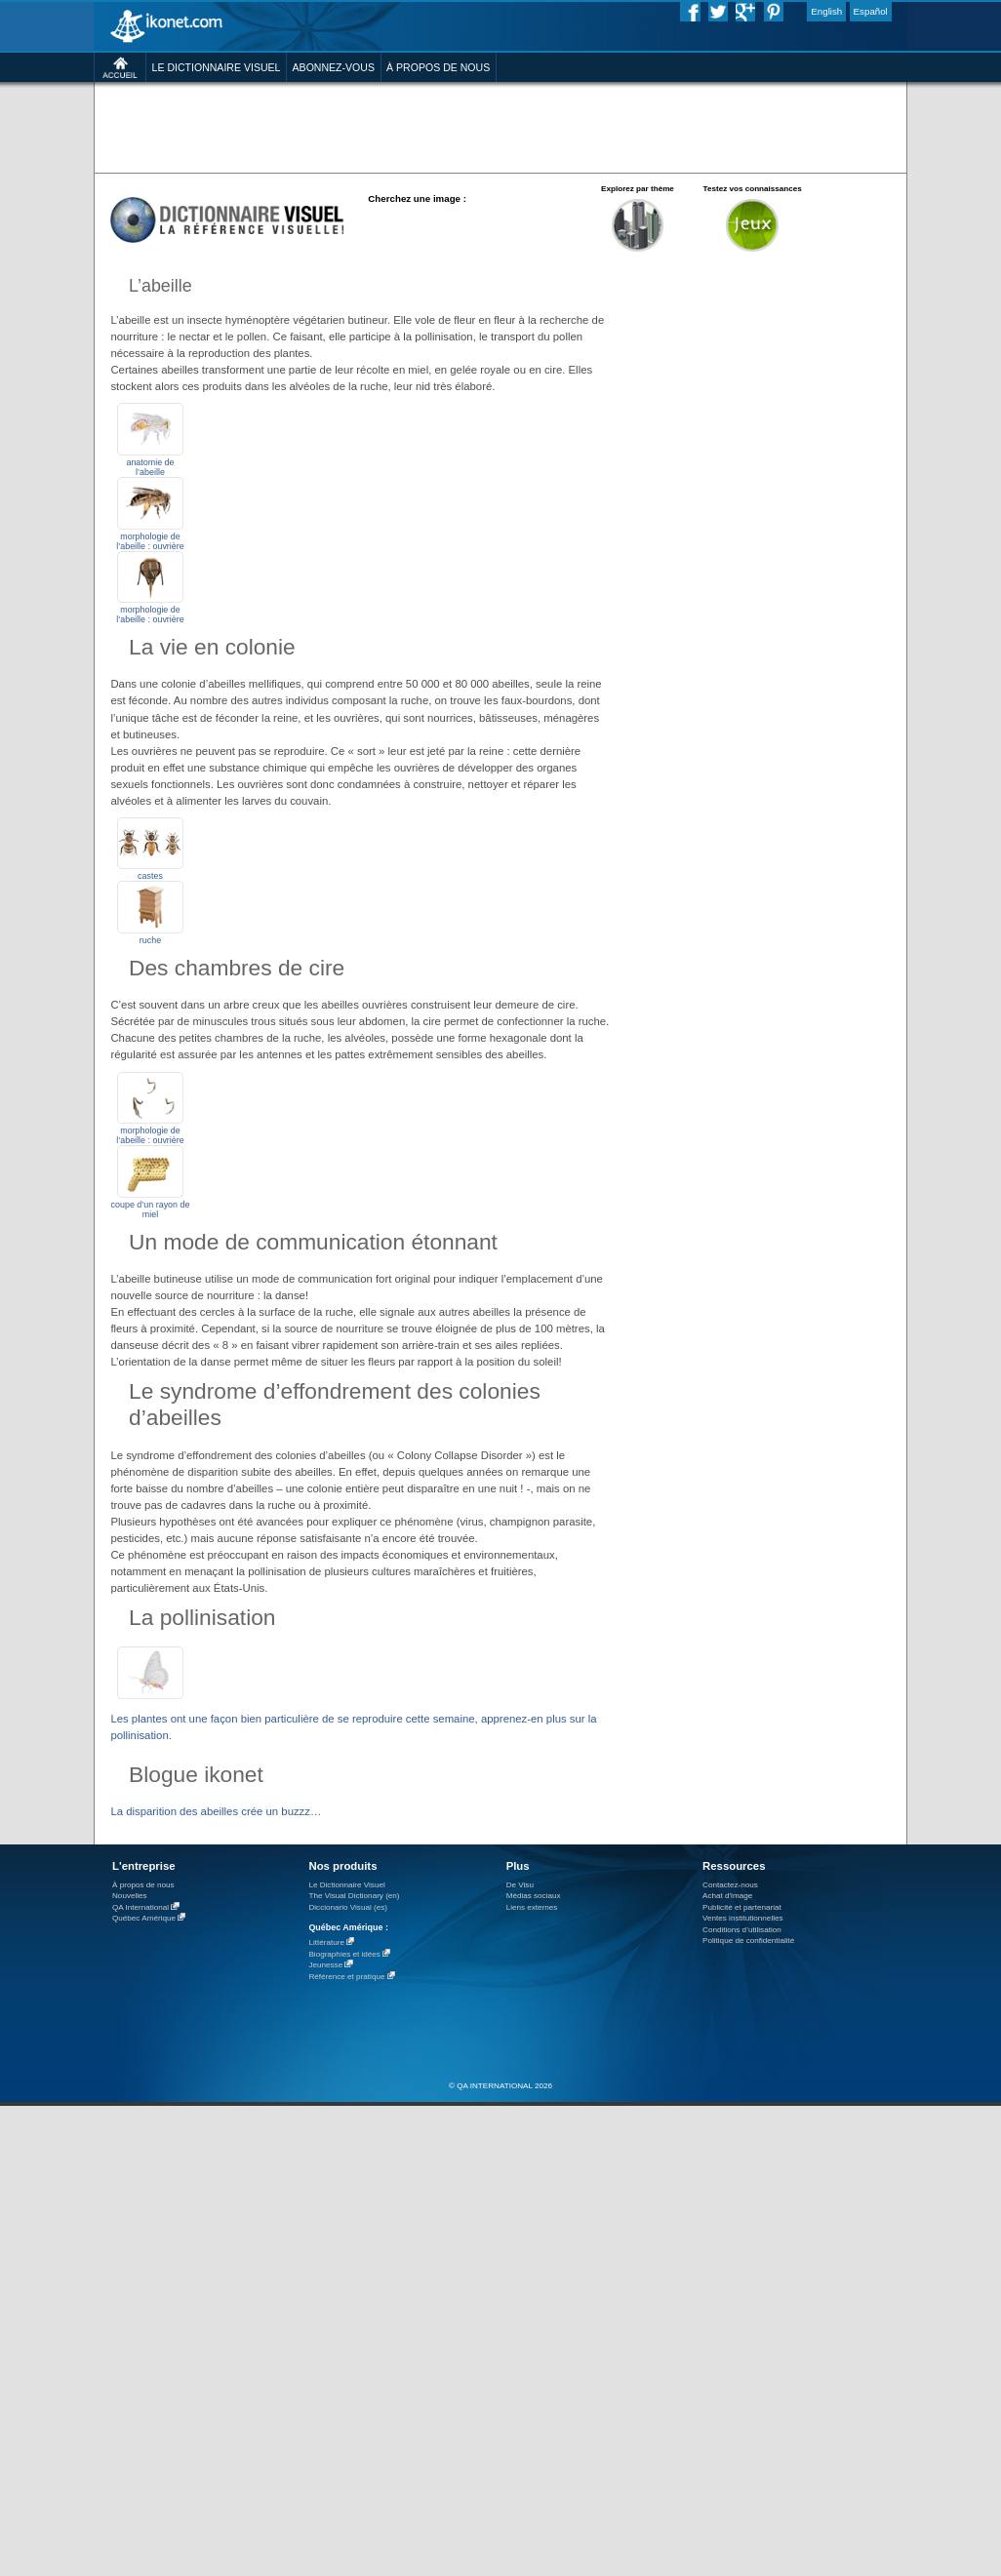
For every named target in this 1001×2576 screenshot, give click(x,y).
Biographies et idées (344, 1954)
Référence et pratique (346, 1976)
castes (150, 876)
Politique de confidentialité (748, 1940)
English (826, 11)
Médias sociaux (533, 1895)
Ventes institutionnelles (742, 1918)
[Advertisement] (301, 170)
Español (871, 11)
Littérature (326, 1942)
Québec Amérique (144, 1918)
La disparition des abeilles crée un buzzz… (215, 1811)
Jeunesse (325, 1965)
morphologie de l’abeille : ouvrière (149, 614)
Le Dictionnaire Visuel (346, 1885)
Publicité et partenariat (741, 1907)
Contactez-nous (730, 1885)
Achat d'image (727, 1895)
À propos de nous (143, 1885)
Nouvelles (129, 1895)
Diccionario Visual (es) (347, 1907)
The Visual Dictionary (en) (353, 1895)
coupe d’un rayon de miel (150, 1209)
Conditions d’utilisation (741, 1929)
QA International (140, 1907)
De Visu (520, 1885)
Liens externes (532, 1907)
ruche (150, 940)
